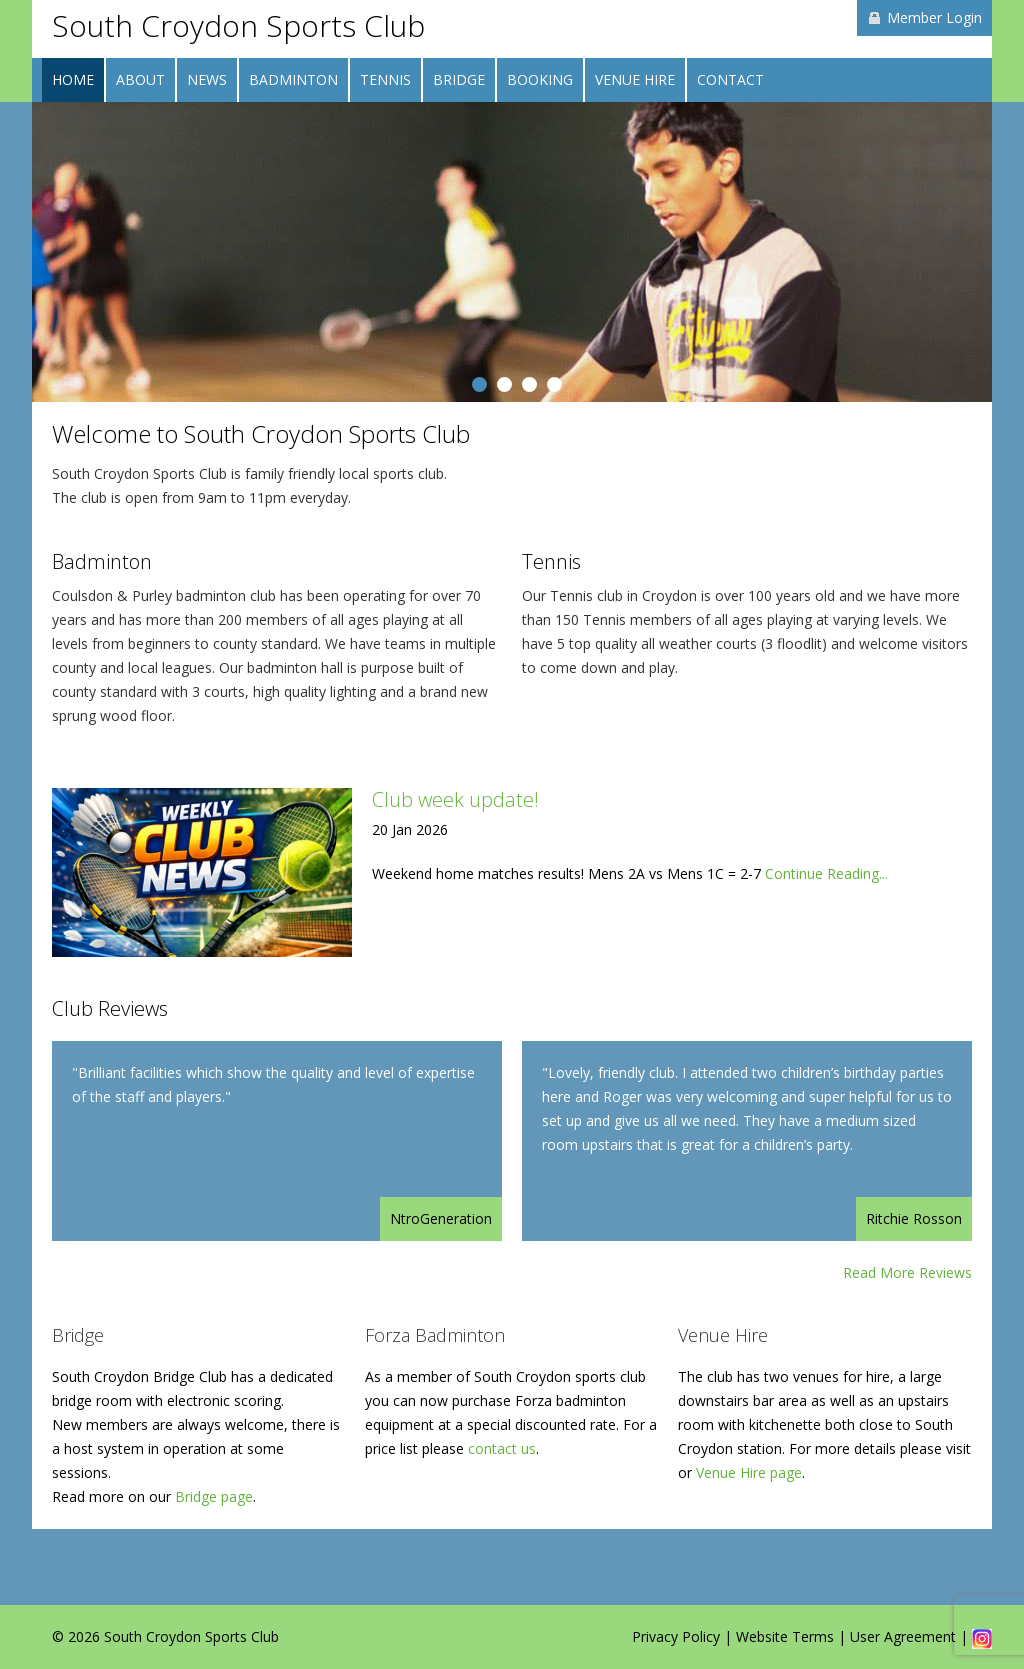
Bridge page (214, 1496)
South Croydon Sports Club (238, 25)
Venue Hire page (749, 1472)
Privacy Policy (676, 1636)
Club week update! (455, 799)
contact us (502, 1448)
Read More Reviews (907, 1272)
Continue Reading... (826, 873)
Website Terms (785, 1636)
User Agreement (903, 1636)
